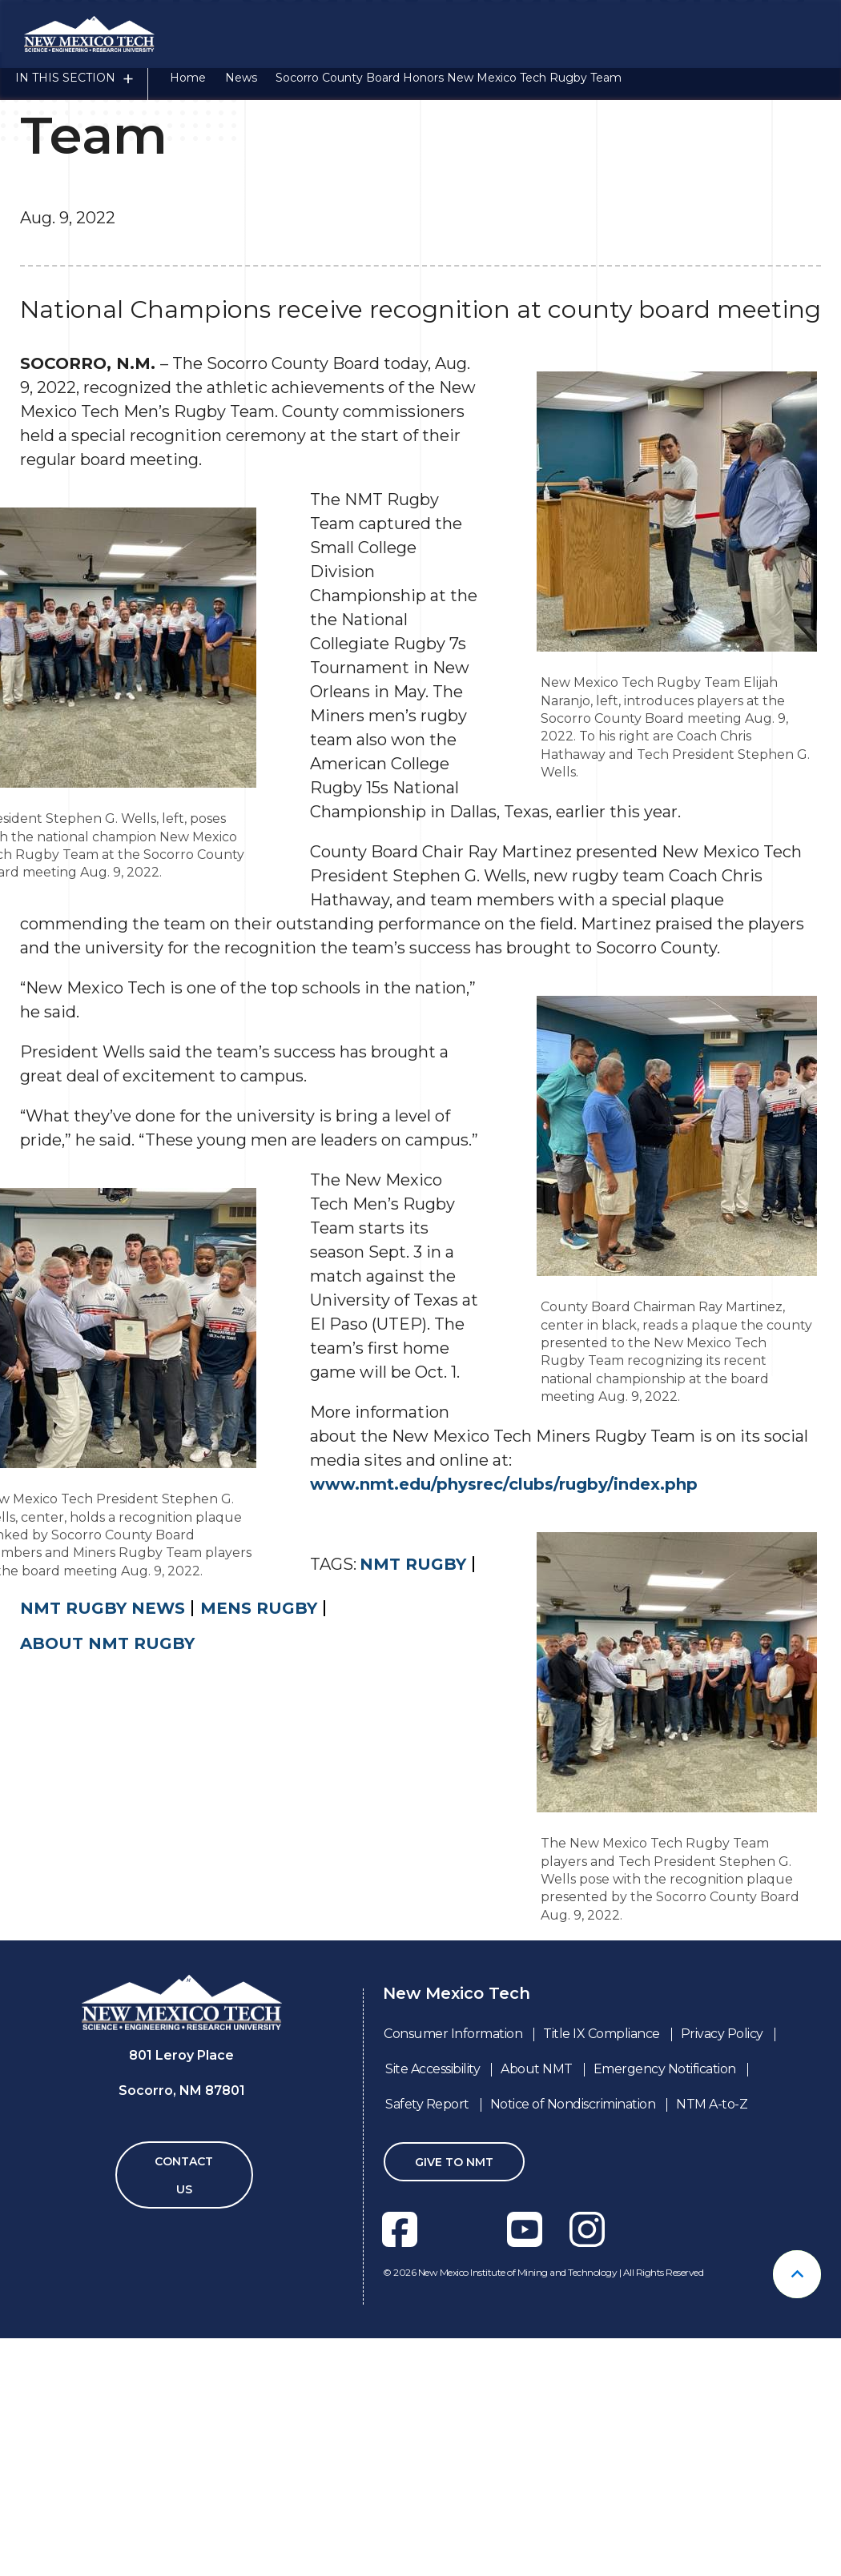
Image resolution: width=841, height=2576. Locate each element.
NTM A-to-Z (711, 2382)
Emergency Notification (665, 2347)
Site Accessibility (432, 2347)
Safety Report (427, 2382)
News (241, 90)
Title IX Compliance (601, 2312)
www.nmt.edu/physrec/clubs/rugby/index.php (504, 1762)
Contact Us (184, 2454)
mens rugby (258, 1886)
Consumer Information (453, 2312)
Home (188, 90)
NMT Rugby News (102, 1886)
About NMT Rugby (107, 1922)
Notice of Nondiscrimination (573, 2382)
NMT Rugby (413, 1842)
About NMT (537, 2347)
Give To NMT (454, 2441)
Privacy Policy (722, 2312)
